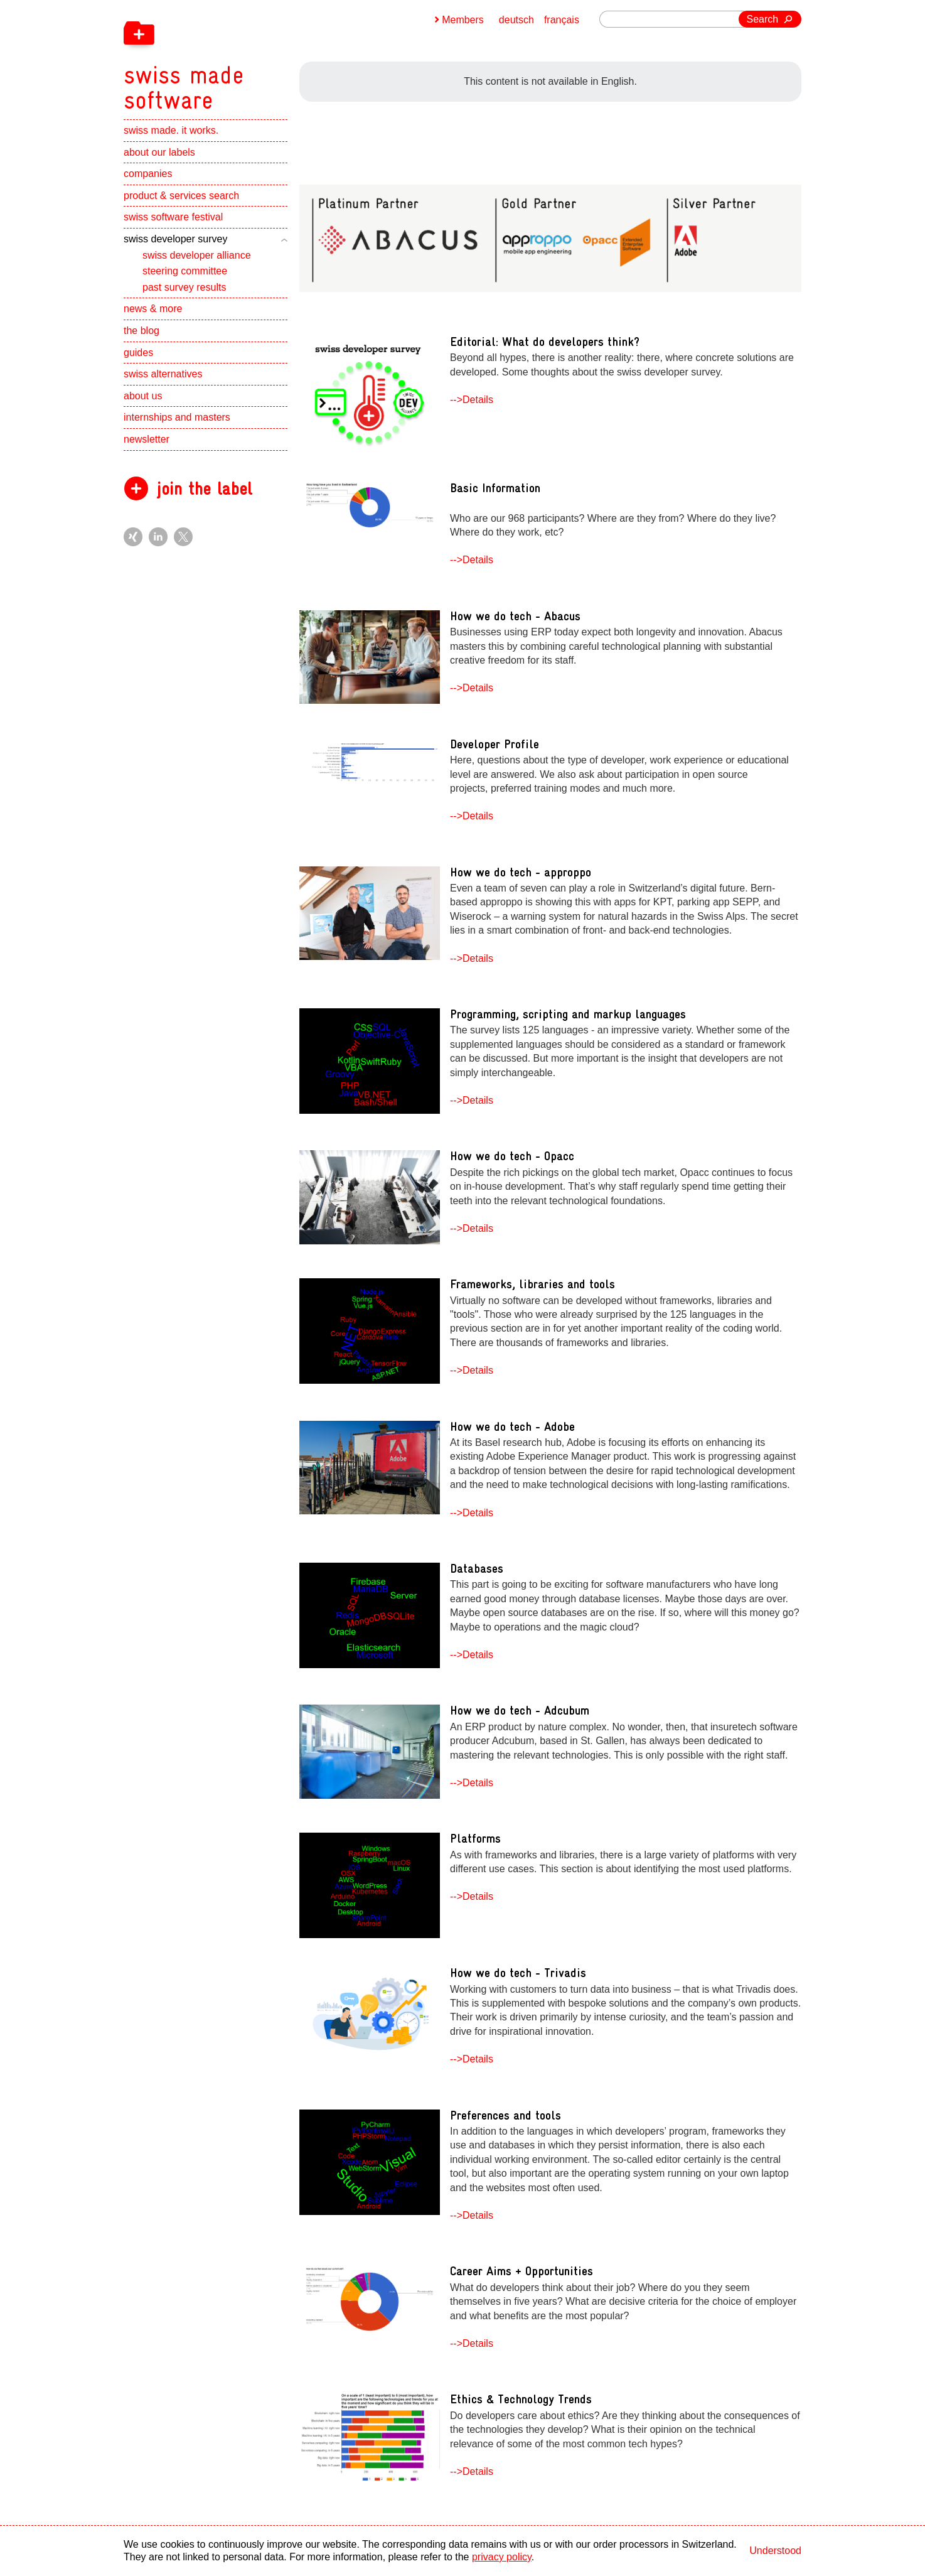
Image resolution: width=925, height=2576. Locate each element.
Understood (775, 2550)
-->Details (471, 399)
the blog (141, 330)
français (561, 19)
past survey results (184, 287)
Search (763, 19)
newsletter (146, 439)
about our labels (159, 152)
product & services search (181, 195)
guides (138, 352)
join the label (204, 489)
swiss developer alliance (196, 255)
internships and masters (177, 417)
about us (143, 396)
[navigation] (249, 56)
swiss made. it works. (171, 130)
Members (463, 19)
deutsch (516, 19)
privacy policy (502, 2557)
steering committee (184, 271)
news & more (153, 308)
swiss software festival (173, 217)
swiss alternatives (163, 374)
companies (148, 173)
